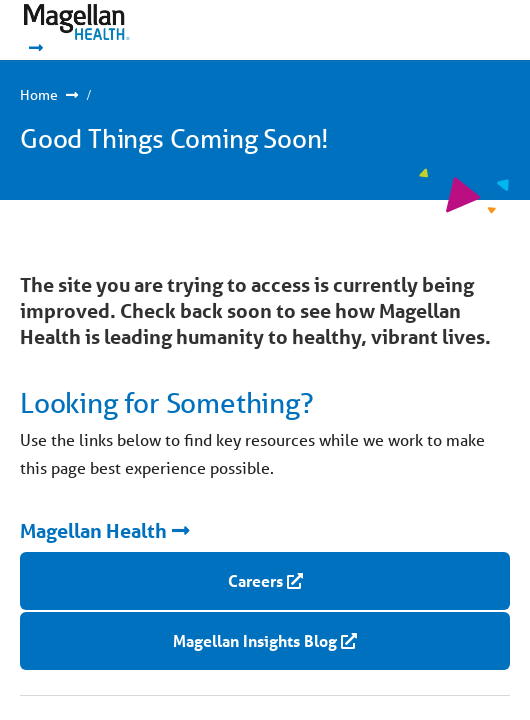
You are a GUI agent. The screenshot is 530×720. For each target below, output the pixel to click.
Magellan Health (93, 531)
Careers (255, 580)
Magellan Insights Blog (255, 640)
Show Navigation (450, 30)
